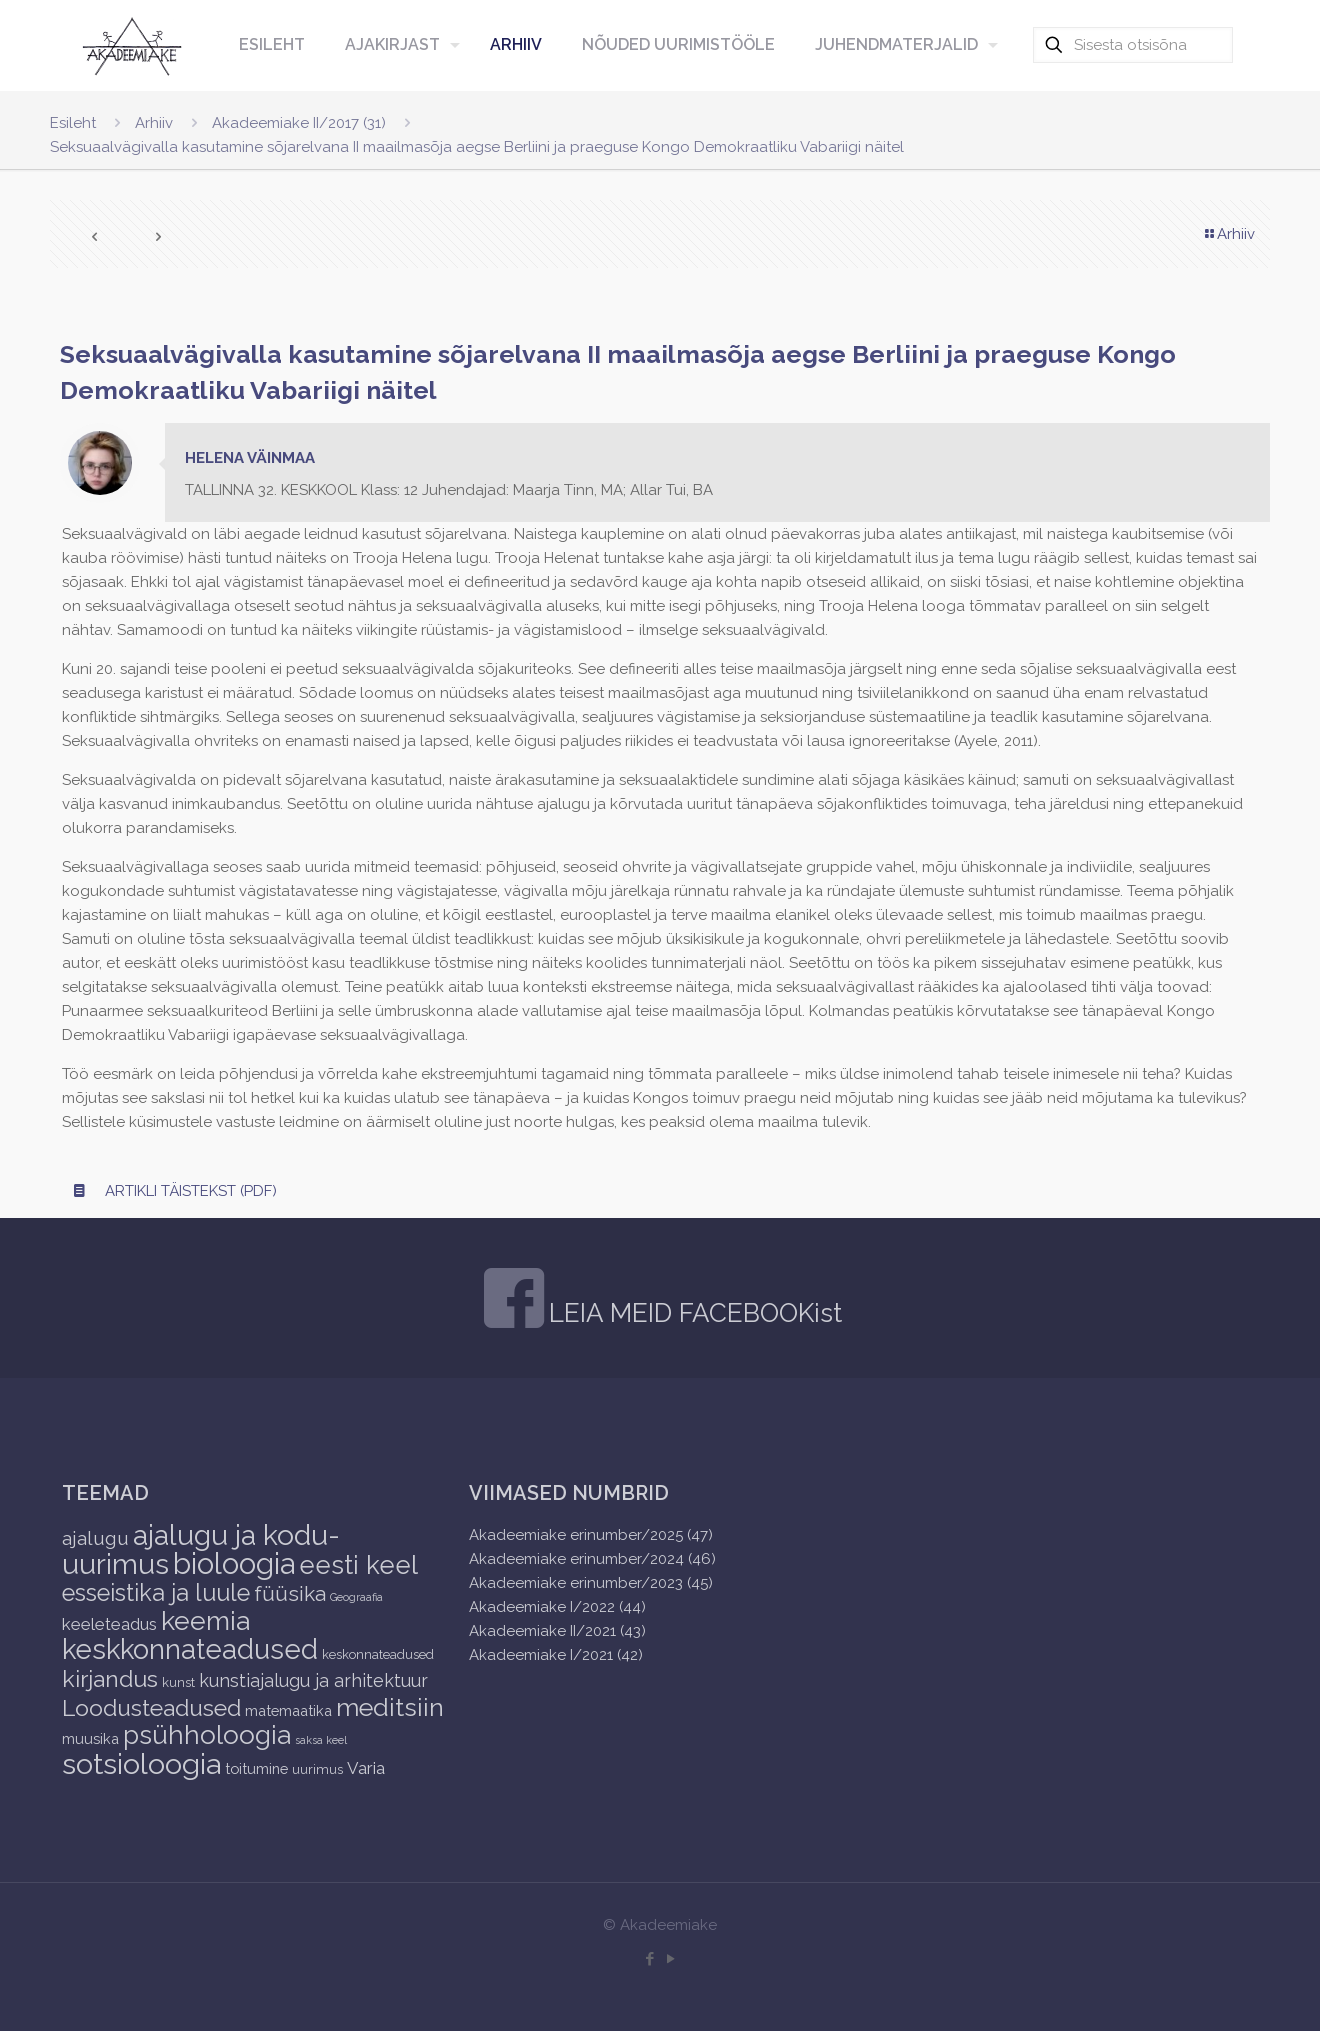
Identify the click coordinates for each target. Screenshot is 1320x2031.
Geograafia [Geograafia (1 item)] (356, 1597)
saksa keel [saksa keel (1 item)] (321, 1740)
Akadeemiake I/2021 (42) (556, 1655)
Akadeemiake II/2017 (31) (299, 123)
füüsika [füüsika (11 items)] (290, 1593)
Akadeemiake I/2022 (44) (557, 1607)
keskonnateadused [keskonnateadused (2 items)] (378, 1654)
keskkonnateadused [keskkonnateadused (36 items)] (190, 1649)
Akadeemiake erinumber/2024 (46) (592, 1559)
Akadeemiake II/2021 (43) (557, 1631)
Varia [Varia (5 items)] (366, 1768)
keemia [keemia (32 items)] (205, 1620)
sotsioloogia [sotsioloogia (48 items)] (141, 1764)
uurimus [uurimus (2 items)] (317, 1769)
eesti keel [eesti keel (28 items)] (358, 1565)
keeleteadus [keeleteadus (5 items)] (109, 1624)
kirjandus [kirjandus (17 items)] (110, 1678)
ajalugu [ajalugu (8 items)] (95, 1538)
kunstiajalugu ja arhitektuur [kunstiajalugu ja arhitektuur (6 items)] (313, 1680)
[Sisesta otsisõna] (1133, 45)
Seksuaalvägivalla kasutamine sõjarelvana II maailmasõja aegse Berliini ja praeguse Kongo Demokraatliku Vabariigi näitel (477, 147)
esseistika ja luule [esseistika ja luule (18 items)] (156, 1593)
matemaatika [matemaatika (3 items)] (288, 1710)
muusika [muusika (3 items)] (90, 1738)
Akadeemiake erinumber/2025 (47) (591, 1535)
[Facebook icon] (649, 1959)
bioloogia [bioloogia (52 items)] (234, 1563)
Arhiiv (154, 123)
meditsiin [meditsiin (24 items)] (390, 1707)
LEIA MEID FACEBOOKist (695, 1313)
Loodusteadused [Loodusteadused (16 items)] (151, 1707)
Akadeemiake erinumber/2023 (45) (591, 1583)
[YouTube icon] (670, 1959)
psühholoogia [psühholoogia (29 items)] (207, 1734)
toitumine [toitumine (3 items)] (256, 1768)
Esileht (73, 123)
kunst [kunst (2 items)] (178, 1682)
